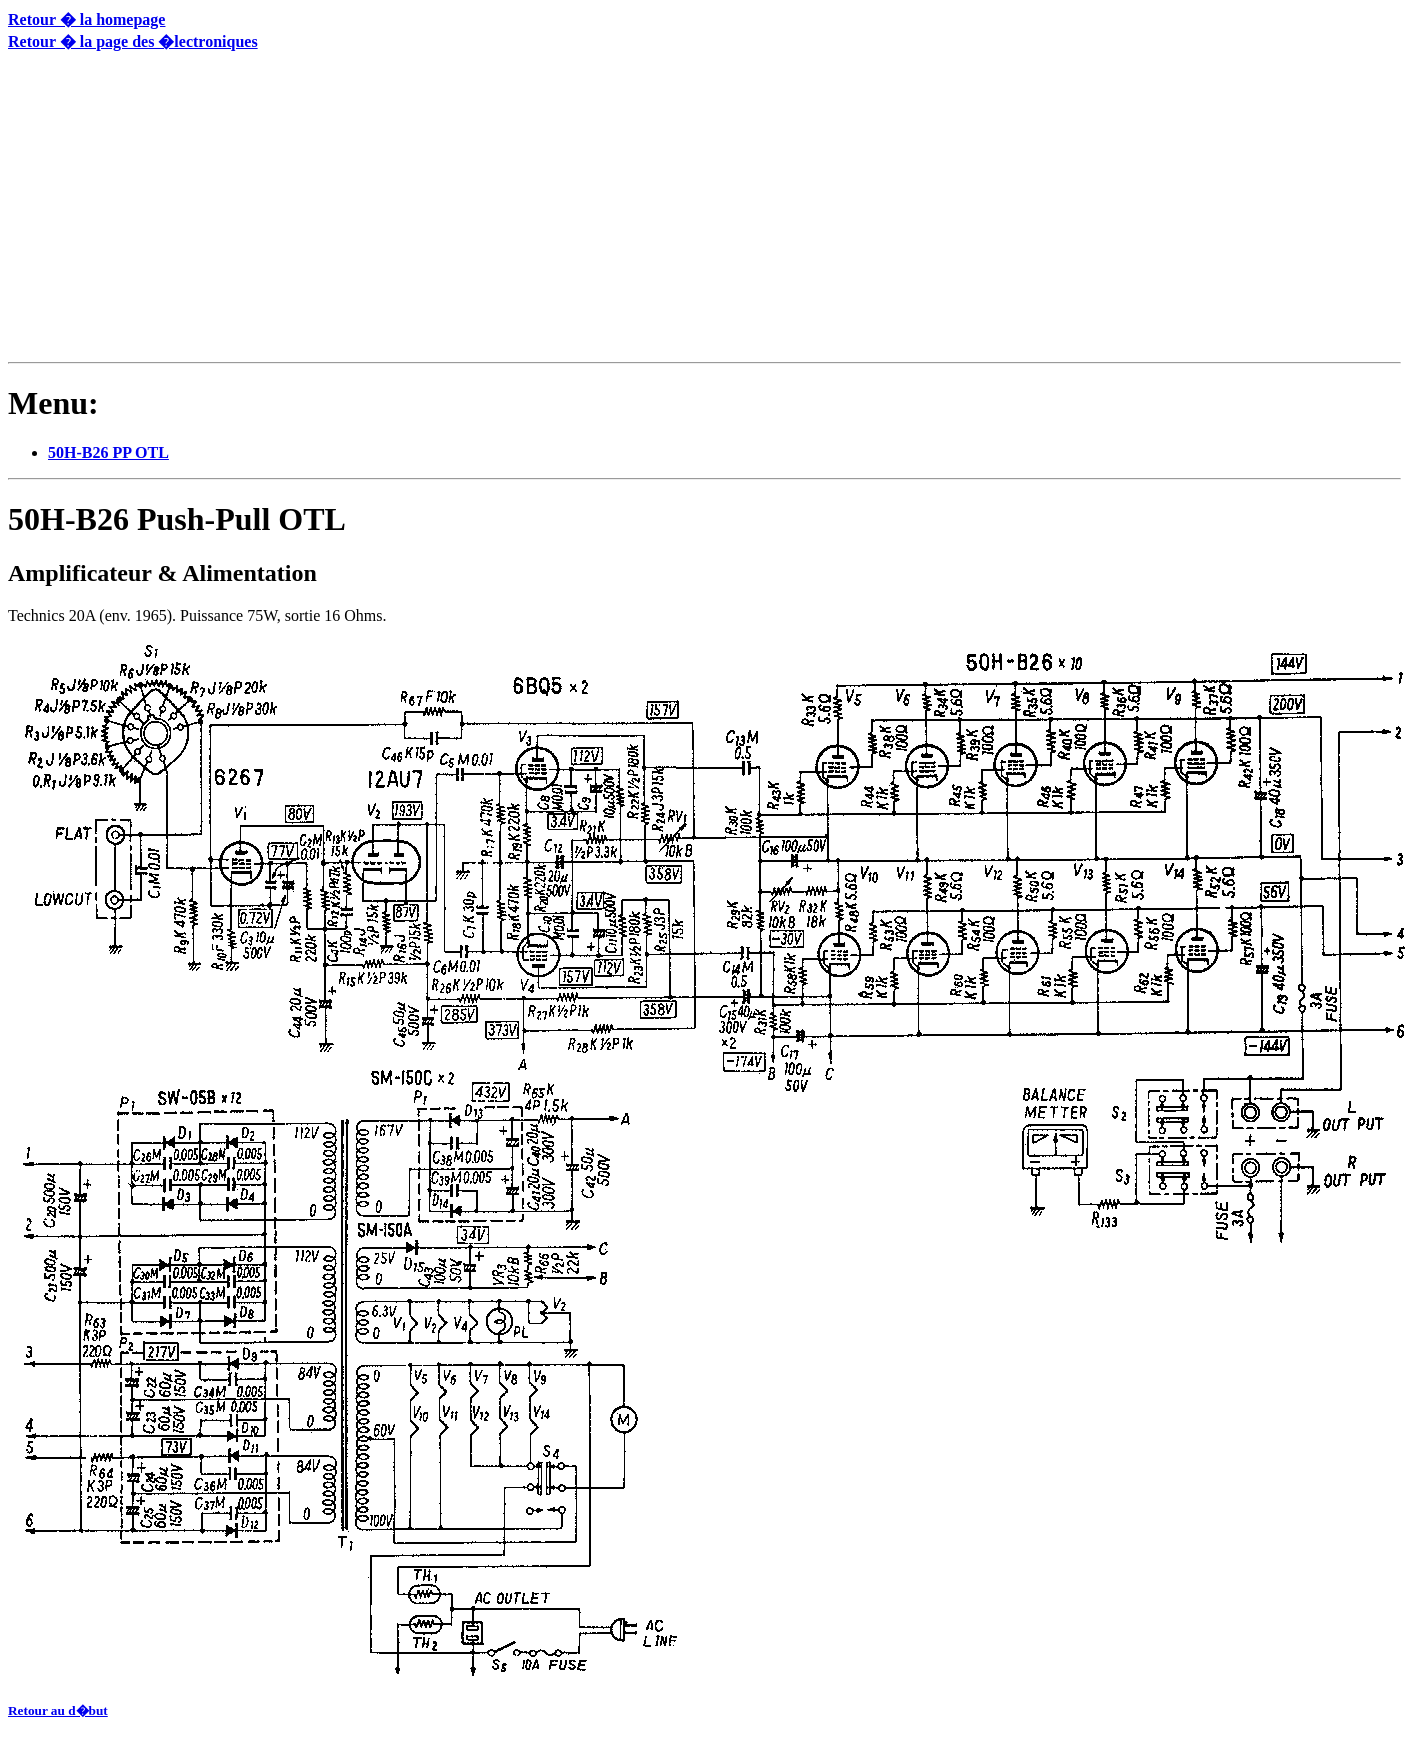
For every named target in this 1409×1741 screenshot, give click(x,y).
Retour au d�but (58, 1710)
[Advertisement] (275, 211)
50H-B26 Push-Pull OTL (177, 519)
